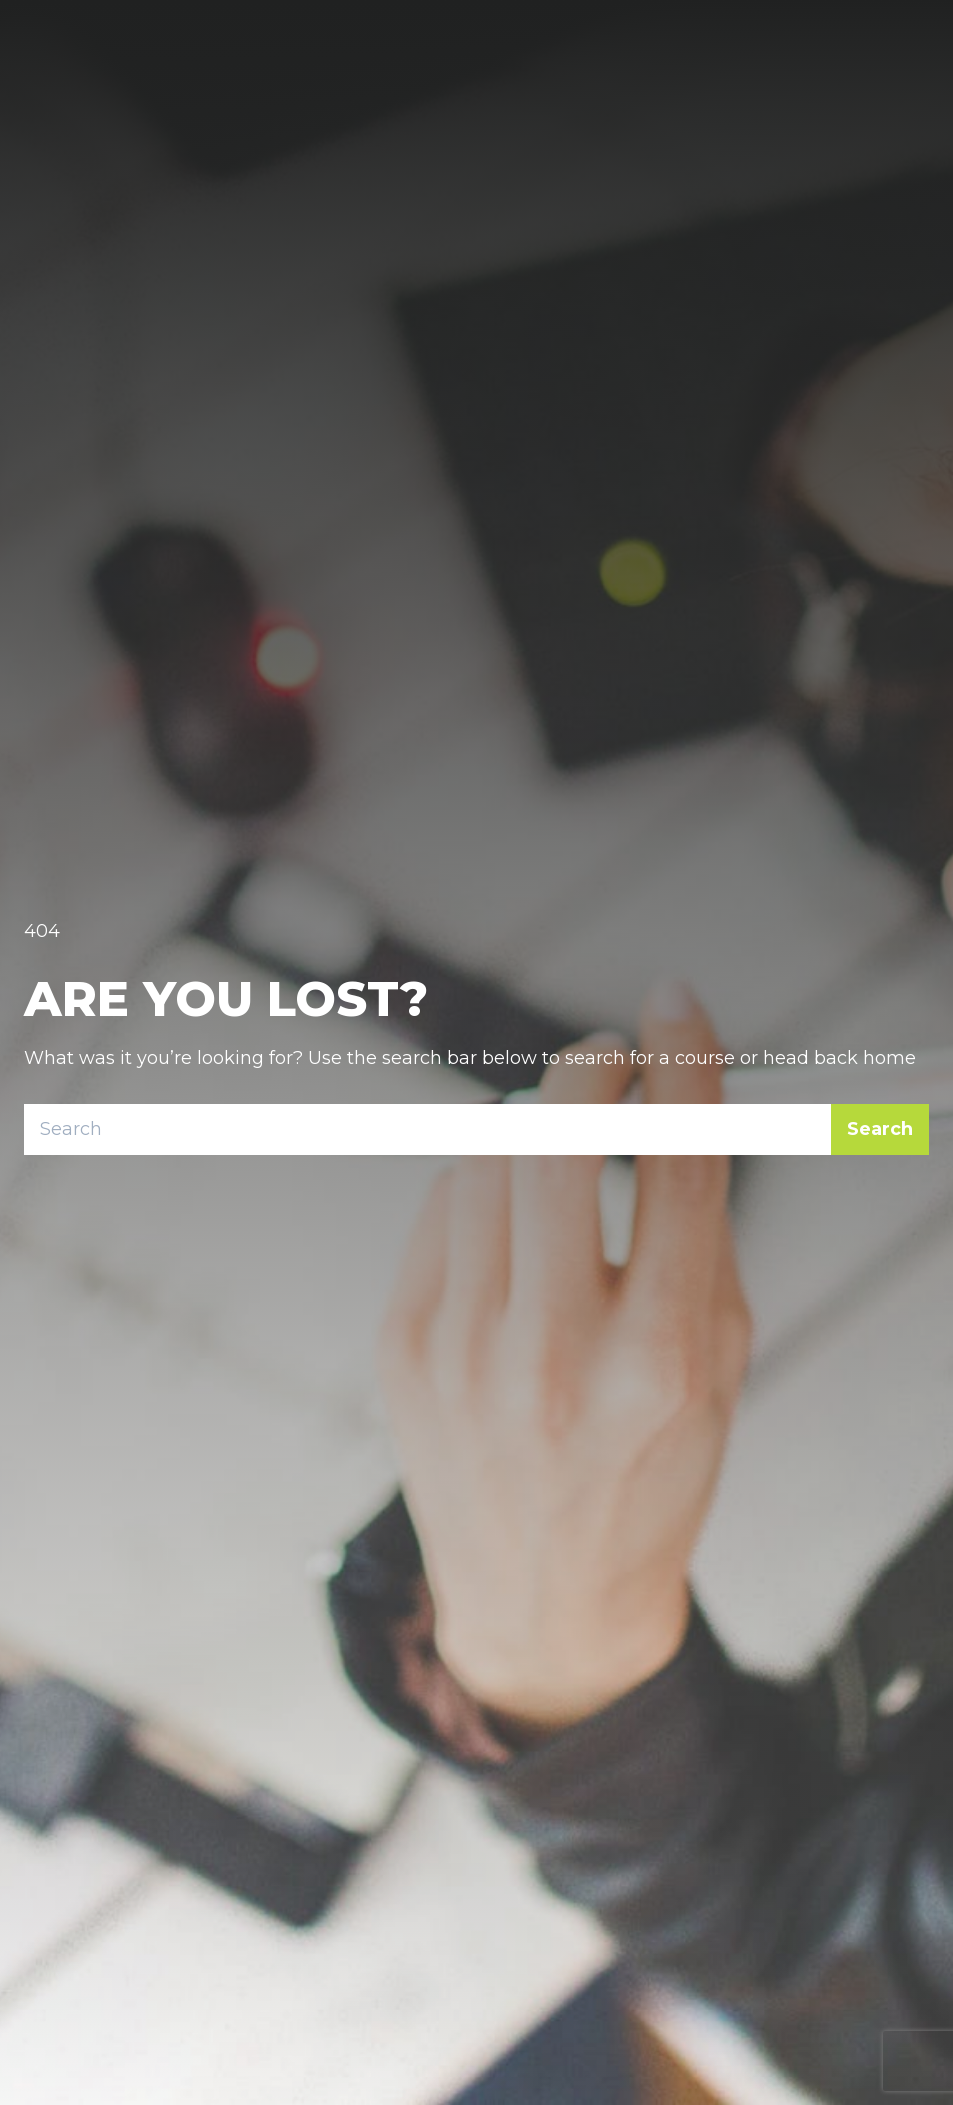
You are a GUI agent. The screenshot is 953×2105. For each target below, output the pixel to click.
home (889, 1058)
